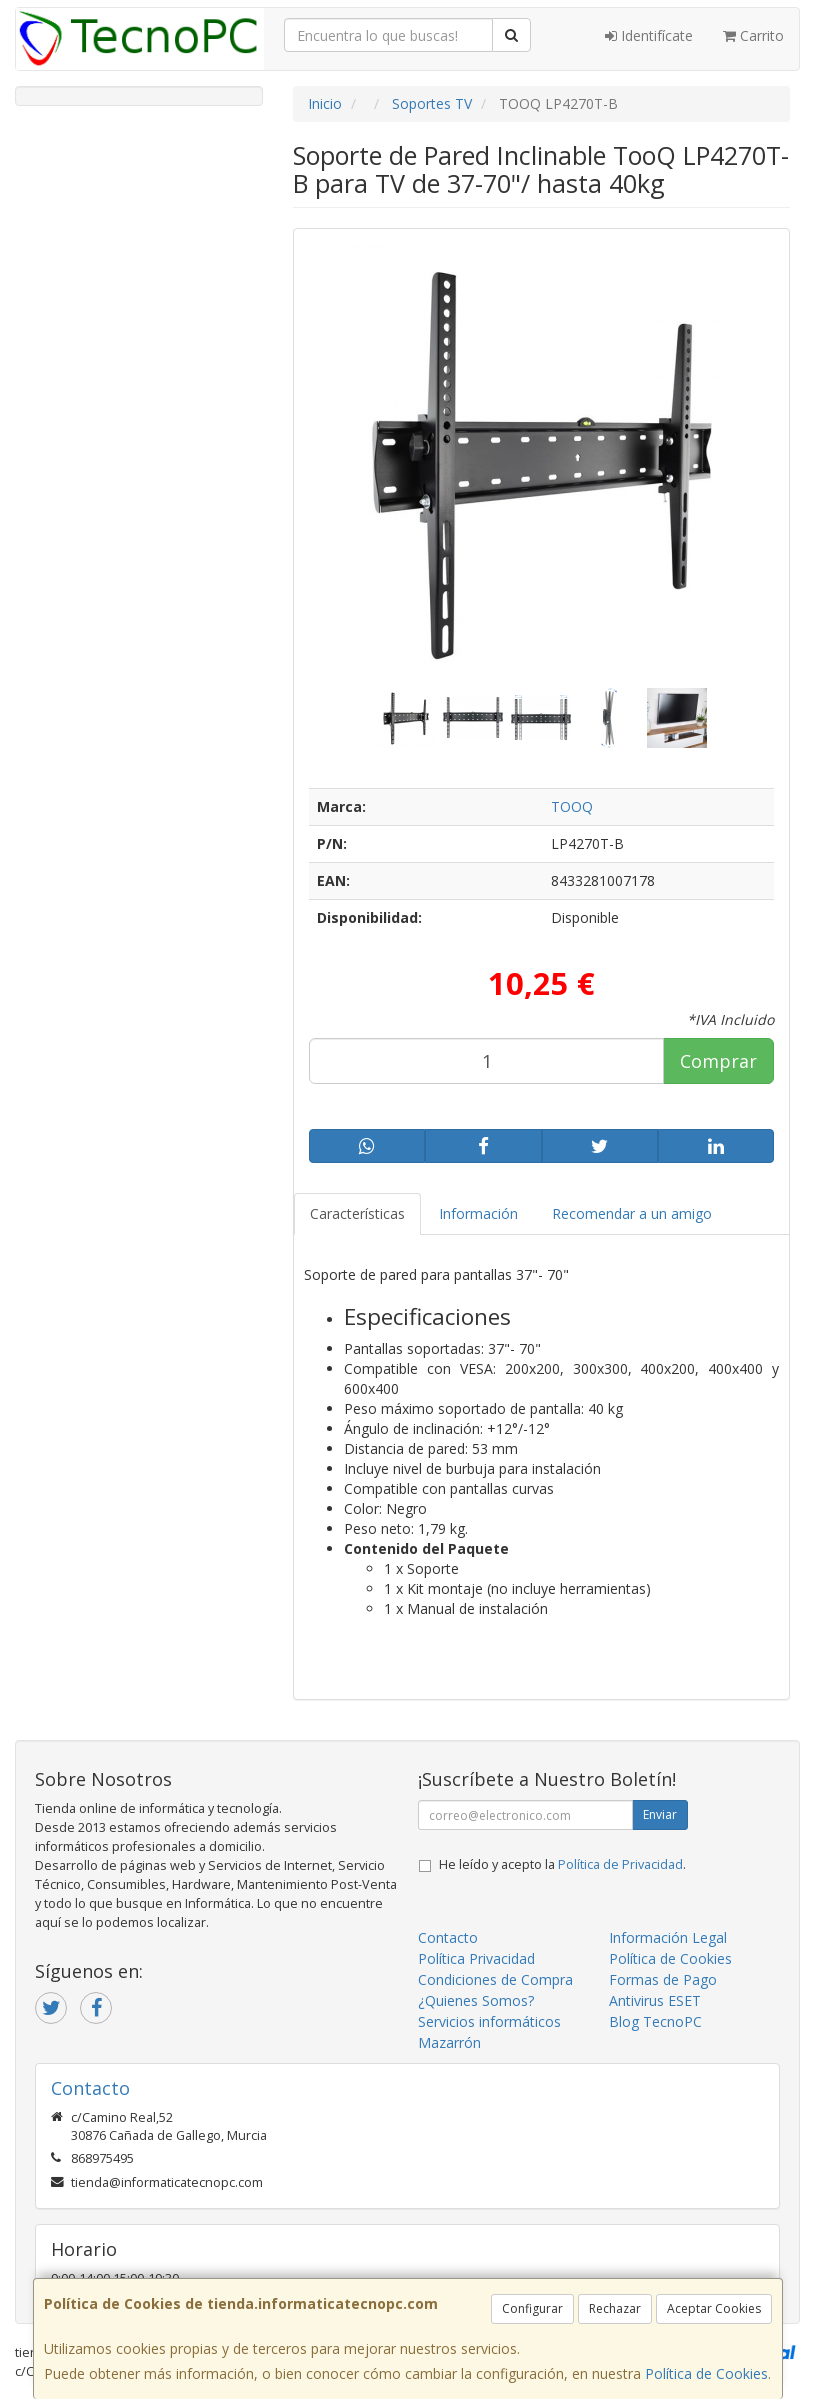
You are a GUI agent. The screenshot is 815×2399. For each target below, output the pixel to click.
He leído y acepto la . (562, 1864)
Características (357, 1213)
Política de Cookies (706, 2373)
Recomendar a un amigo (632, 1213)
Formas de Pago (663, 1979)
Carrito (753, 35)
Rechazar (615, 2308)
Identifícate (649, 35)
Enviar (660, 1814)
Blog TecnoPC (655, 2021)
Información (478, 1213)
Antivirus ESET (655, 2000)
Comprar (718, 1061)
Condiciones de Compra (495, 1979)
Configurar (532, 2308)
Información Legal (668, 1937)
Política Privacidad (476, 1958)
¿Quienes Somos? (476, 2000)
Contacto (448, 1937)
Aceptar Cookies (714, 2308)
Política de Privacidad (620, 1864)
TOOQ (572, 806)
